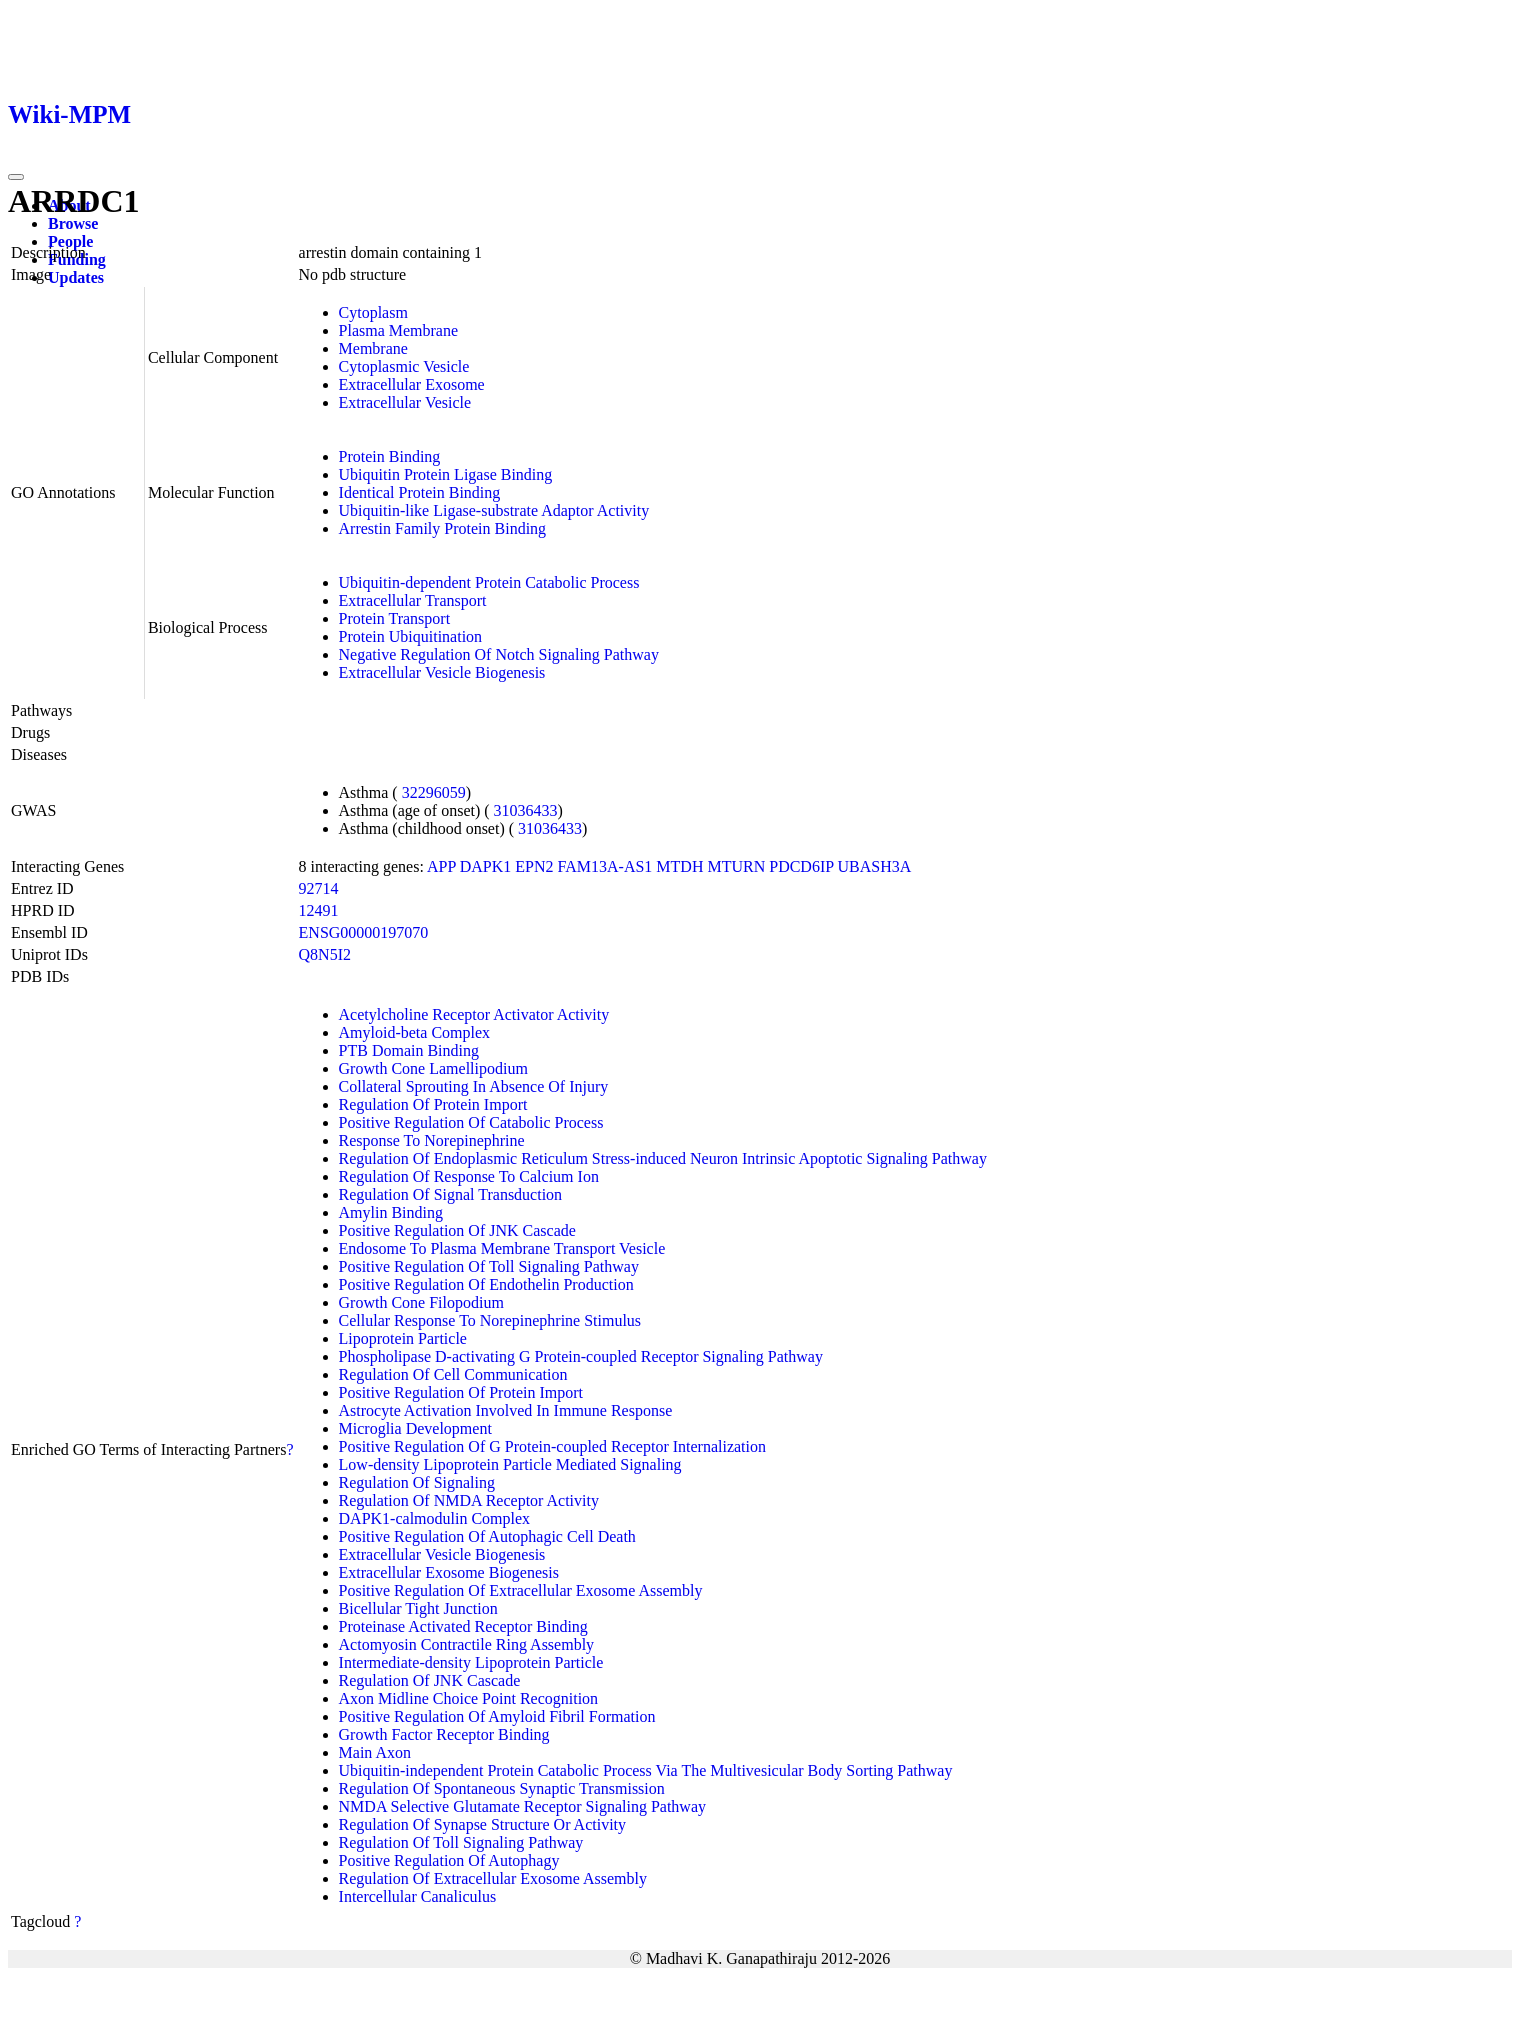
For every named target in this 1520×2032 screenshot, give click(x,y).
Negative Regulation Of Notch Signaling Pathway (499, 654)
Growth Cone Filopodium (421, 1302)
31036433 (526, 810)
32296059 (434, 792)
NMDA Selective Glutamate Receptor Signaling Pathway (522, 1806)
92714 (319, 888)
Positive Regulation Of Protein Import (461, 1392)
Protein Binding (390, 456)
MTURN (736, 866)
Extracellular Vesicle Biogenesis (442, 672)
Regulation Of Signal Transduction (451, 1194)
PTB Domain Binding (409, 1050)
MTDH (679, 866)
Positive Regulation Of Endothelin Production (486, 1284)
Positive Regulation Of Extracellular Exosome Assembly (521, 1590)
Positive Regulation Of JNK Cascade (457, 1230)
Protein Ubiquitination (411, 636)
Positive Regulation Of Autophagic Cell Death (487, 1536)
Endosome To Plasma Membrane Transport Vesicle (502, 1248)
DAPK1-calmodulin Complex (435, 1518)
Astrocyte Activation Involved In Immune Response (506, 1410)
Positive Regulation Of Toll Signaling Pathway (489, 1266)
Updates (76, 277)
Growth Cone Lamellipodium (433, 1068)
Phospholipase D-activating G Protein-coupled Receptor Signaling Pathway (581, 1356)
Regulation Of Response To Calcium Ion (469, 1176)
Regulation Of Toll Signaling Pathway (461, 1842)
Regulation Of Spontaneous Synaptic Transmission (502, 1788)
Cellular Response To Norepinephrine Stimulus (490, 1320)
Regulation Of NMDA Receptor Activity (469, 1500)
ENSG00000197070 (364, 932)
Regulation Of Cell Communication (453, 1374)
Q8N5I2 (325, 954)
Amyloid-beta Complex (415, 1032)
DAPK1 (486, 866)
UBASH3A (875, 866)
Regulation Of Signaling (417, 1482)
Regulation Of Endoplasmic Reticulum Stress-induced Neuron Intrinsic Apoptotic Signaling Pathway (663, 1158)
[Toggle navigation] (16, 177)
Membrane (373, 348)
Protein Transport (395, 618)
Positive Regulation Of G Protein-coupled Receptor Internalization (552, 1446)
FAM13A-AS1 (605, 866)
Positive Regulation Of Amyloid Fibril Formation (497, 1716)
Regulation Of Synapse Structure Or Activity (483, 1824)
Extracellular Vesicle (405, 402)
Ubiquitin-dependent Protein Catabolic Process (489, 582)
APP (441, 866)
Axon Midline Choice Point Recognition (469, 1698)
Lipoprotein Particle (403, 1338)
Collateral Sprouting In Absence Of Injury (474, 1086)
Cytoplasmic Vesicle (404, 366)
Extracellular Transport (413, 600)
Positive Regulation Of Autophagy (449, 1860)
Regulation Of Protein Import (433, 1104)
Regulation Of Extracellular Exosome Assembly (493, 1878)
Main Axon (375, 1752)
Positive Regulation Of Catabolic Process (471, 1122)
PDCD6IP (801, 866)
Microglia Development (415, 1428)
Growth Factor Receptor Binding (444, 1734)
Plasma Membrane (399, 330)
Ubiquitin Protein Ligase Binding (446, 474)
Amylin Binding (391, 1212)
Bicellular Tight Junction (418, 1608)
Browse (73, 223)
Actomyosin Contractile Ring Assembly (467, 1644)
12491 (319, 910)
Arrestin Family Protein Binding (443, 528)
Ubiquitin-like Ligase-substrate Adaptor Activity (494, 510)
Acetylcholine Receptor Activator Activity (474, 1014)
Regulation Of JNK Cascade (430, 1680)
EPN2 (534, 866)
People (70, 241)
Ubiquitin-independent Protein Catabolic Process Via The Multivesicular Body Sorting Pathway (646, 1770)
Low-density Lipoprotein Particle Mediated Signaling (510, 1464)
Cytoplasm (373, 312)
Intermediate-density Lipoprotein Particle (471, 1662)
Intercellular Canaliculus (418, 1896)
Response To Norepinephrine (432, 1140)
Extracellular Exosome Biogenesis (449, 1572)
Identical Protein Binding (420, 492)
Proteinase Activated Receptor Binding (463, 1626)
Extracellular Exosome (412, 384)
